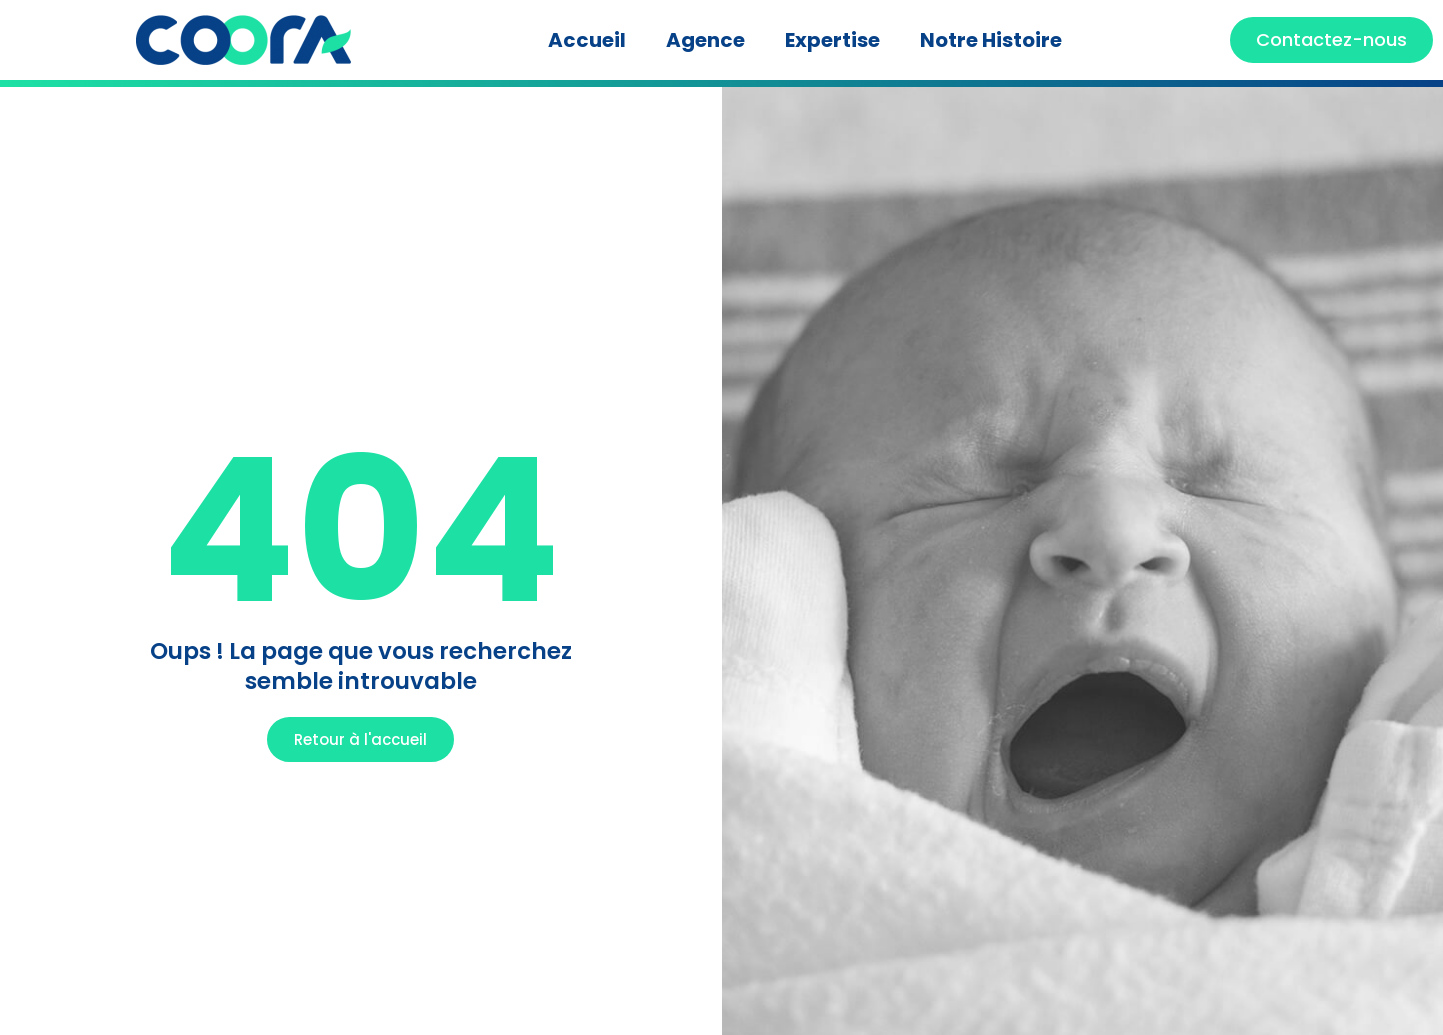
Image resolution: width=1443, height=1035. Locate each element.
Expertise (832, 40)
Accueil (587, 40)
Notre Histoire (991, 40)
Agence (705, 40)
